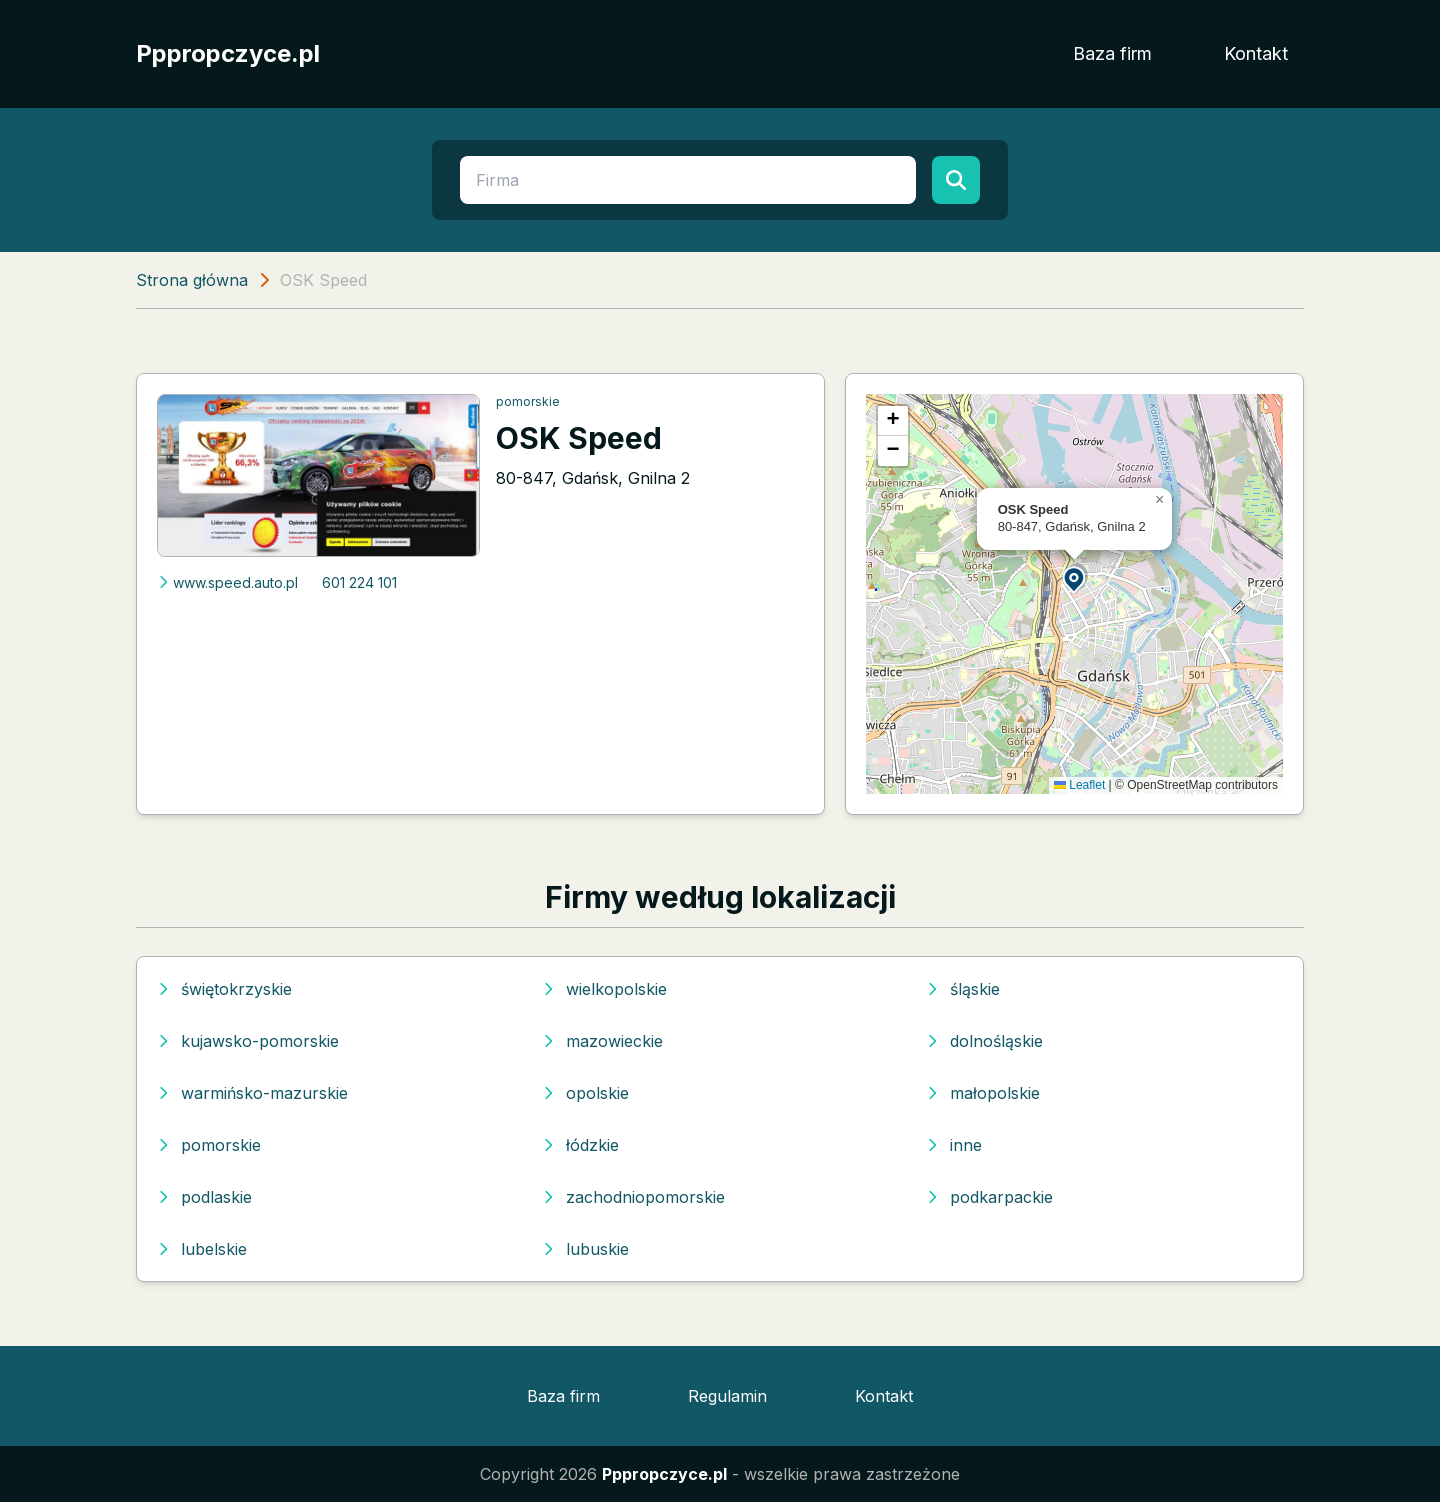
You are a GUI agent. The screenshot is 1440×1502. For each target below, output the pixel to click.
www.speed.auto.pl (227, 582)
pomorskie (528, 401)
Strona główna (192, 280)
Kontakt (1256, 53)
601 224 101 (359, 582)
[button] (1075, 578)
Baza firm (1112, 53)
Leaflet (1079, 785)
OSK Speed (579, 438)
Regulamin (727, 1396)
